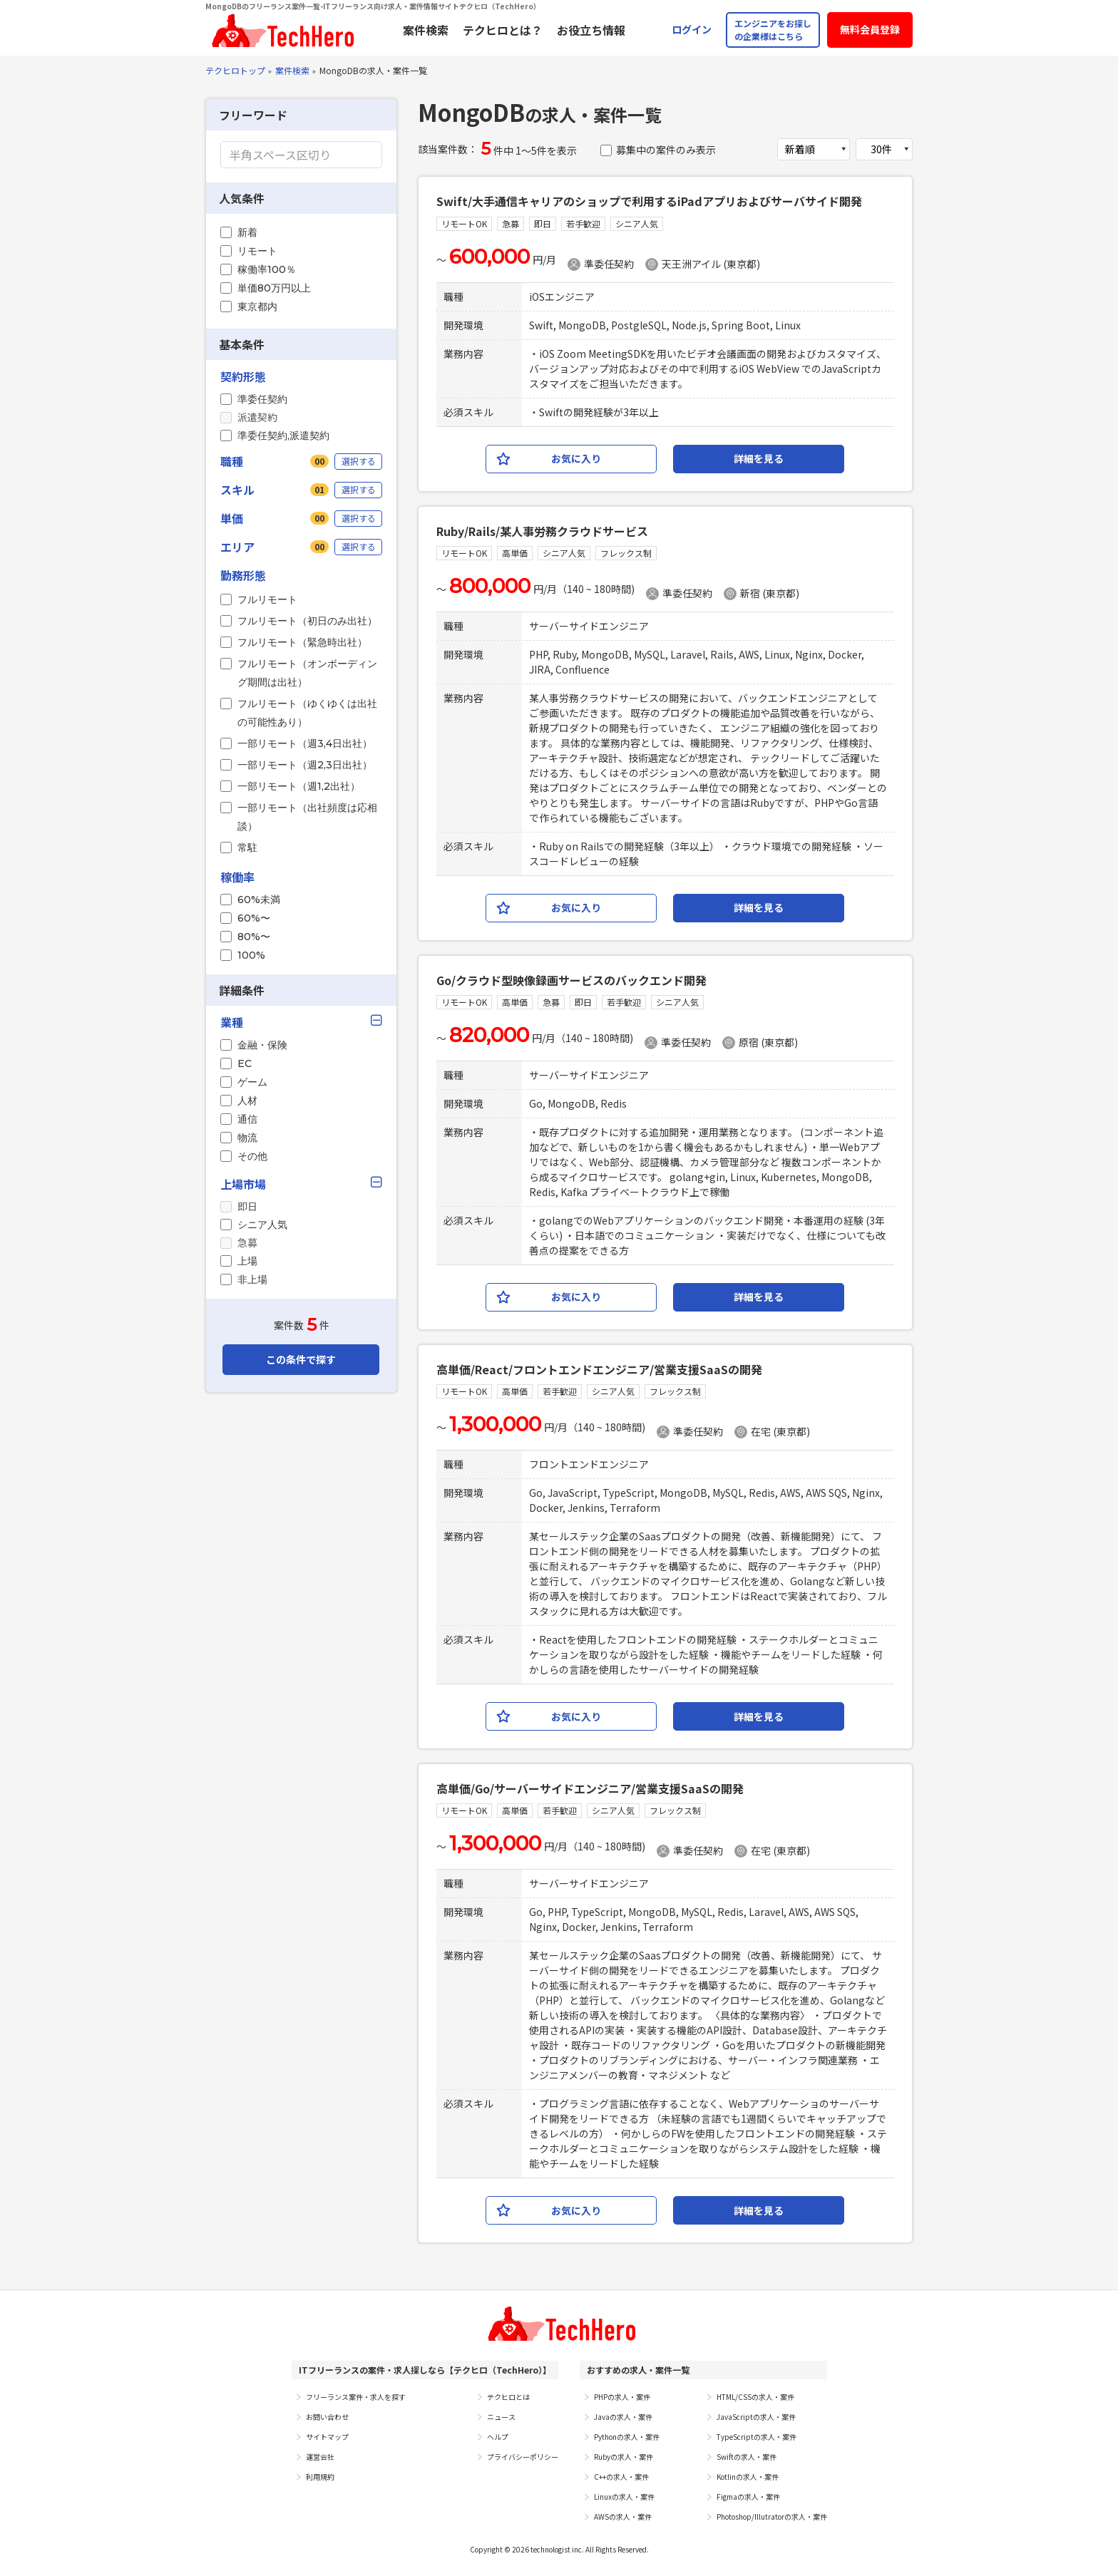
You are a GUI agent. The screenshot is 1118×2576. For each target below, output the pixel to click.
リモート (257, 250)
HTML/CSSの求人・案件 (755, 2396)
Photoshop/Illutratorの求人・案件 (772, 2516)
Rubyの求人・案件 (623, 2456)
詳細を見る (759, 458)
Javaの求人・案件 (623, 2416)
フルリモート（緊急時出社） (302, 642)
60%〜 (253, 918)
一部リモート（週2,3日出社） (304, 764)
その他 (252, 1156)
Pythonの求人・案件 (627, 2436)
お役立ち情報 (591, 29)
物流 (247, 1137)
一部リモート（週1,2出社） (298, 786)
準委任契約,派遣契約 (283, 435)
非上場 (252, 1279)
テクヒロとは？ (503, 29)
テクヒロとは (508, 2396)
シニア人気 (262, 1224)
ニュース (501, 2416)
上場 (247, 1260)
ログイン (692, 29)
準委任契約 (262, 399)
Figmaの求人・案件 (748, 2496)
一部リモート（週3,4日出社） (304, 743)
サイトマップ (327, 2436)
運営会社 (320, 2456)
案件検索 (425, 29)
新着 (247, 232)
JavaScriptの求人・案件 (756, 2416)
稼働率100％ (266, 269)
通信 (247, 1119)
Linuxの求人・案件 (624, 2496)
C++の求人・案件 (621, 2476)
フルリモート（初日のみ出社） (307, 620)
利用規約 (320, 2476)
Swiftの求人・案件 (746, 2456)
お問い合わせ (327, 2416)
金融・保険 (262, 1045)
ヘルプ (497, 2436)
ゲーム (252, 1082)
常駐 (247, 847)
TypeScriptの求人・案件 (756, 2436)
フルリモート (267, 599)
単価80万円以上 (274, 288)
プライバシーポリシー (522, 2456)
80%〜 (253, 936)
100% (251, 955)
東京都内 (257, 306)
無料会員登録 (870, 29)
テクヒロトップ (235, 70)
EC (244, 1063)
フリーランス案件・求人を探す (356, 2396)
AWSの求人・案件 (623, 2516)
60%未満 (258, 899)
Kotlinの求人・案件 (748, 2476)
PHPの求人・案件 (622, 2396)
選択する (359, 461)
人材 (247, 1100)
